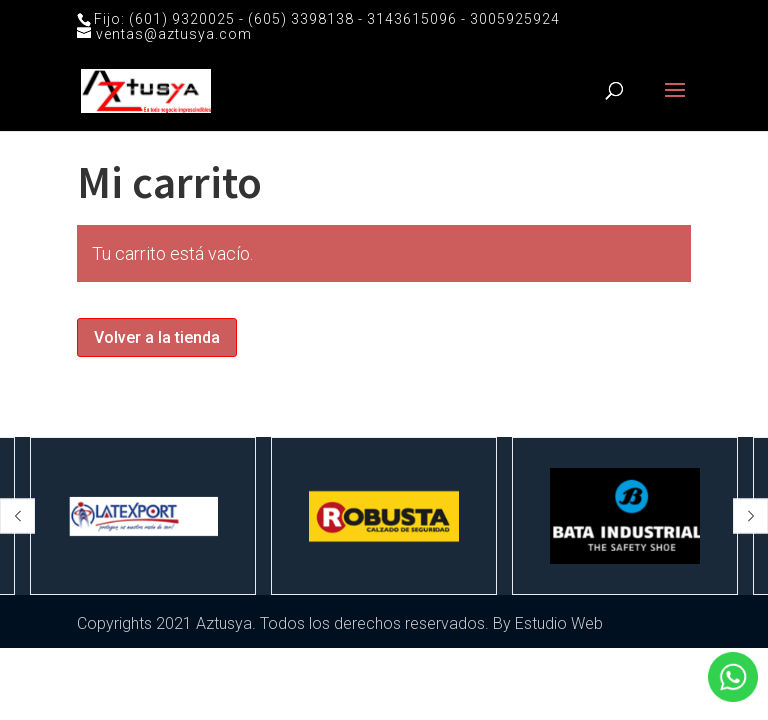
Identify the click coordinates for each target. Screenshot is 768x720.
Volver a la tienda (157, 337)
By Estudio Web (548, 623)
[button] (17, 516)
